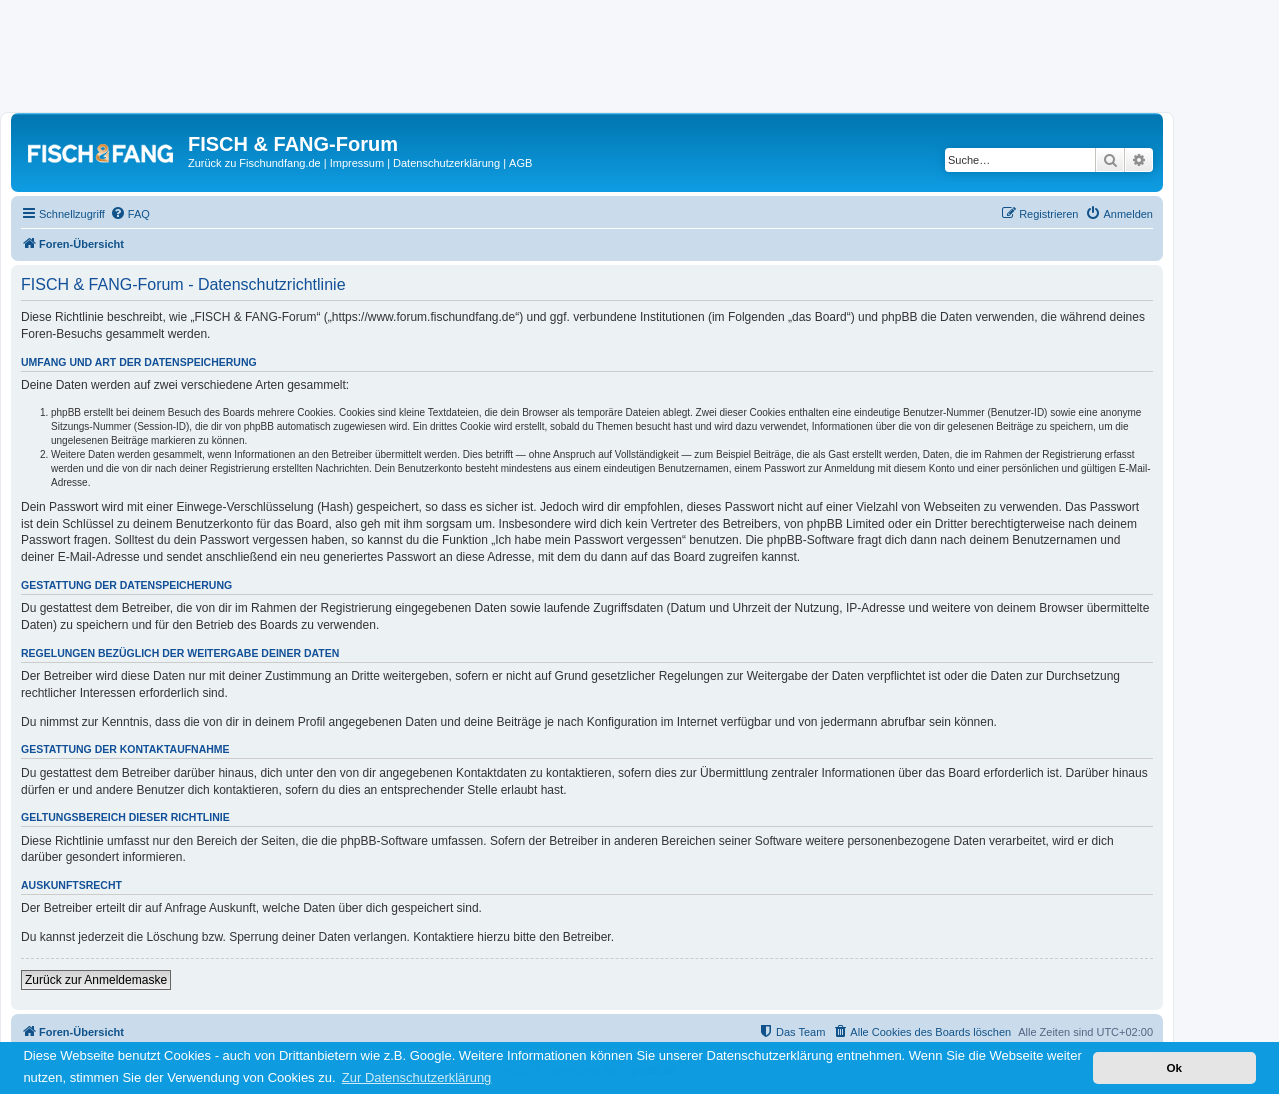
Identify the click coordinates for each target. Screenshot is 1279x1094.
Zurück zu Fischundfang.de (254, 163)
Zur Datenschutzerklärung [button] (417, 1077)
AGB (520, 163)
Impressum (357, 163)
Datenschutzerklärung (446, 163)
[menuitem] (130, 214)
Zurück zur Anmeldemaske (96, 980)
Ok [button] (1174, 1067)
